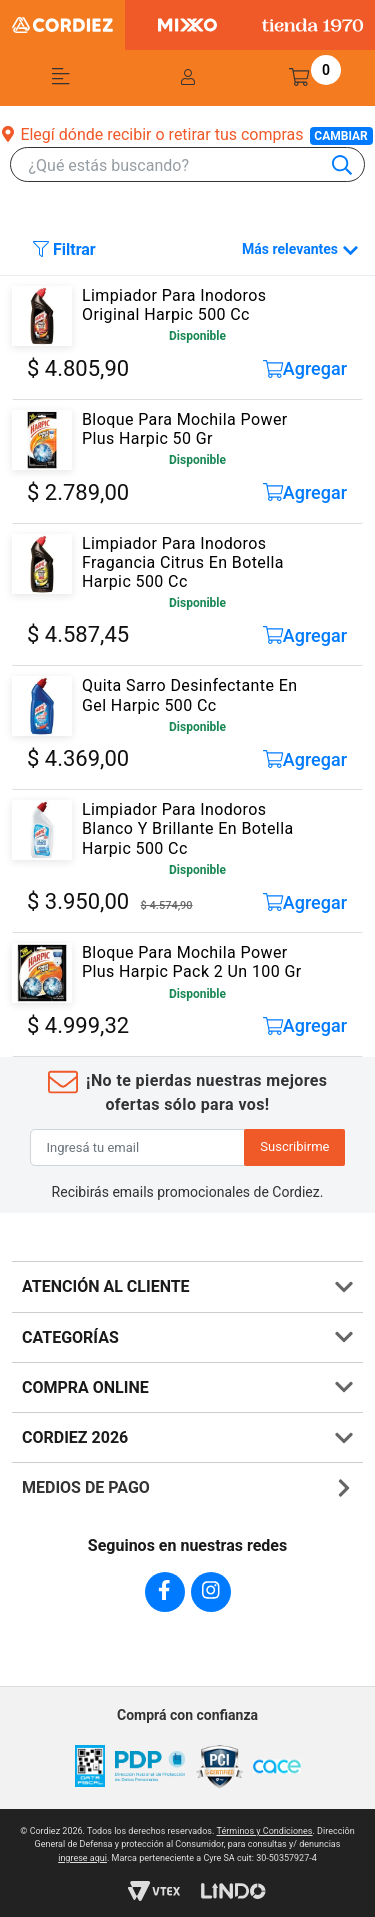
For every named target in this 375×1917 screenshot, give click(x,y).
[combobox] (197, 165)
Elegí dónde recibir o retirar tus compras (187, 134)
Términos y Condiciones (265, 1831)
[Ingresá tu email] (138, 1148)
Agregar (305, 368)
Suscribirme (294, 1146)
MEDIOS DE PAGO (86, 1487)
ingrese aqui (82, 1858)
